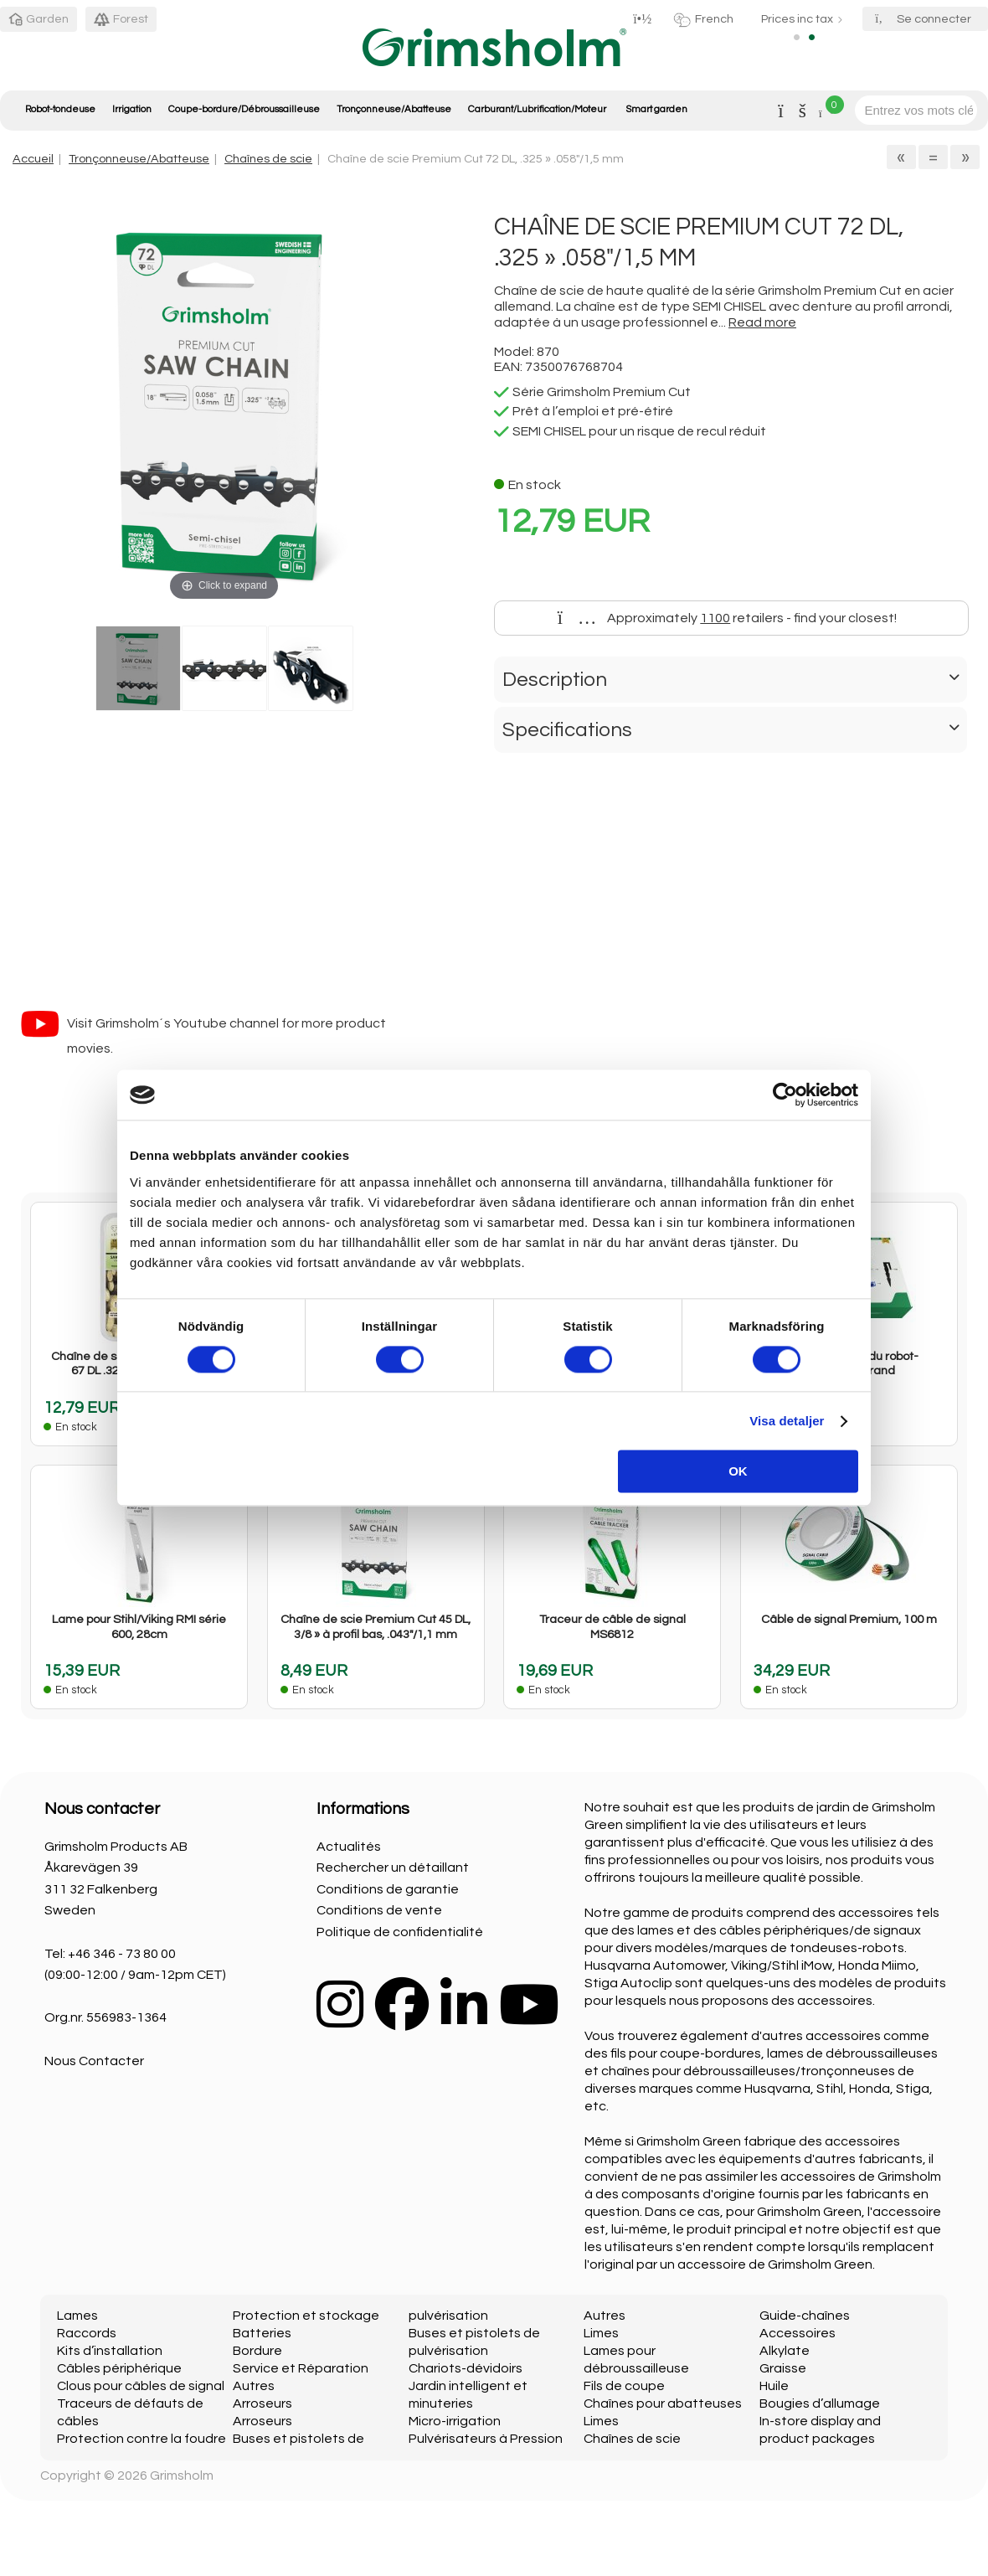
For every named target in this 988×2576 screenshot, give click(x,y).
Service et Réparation (300, 2368)
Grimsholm (182, 2475)
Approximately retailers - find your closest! (728, 618)
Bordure (257, 2350)
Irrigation (132, 109)
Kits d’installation (109, 2350)
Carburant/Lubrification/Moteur (537, 109)
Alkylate (784, 2350)
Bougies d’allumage (819, 2403)
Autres (254, 2386)
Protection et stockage (306, 2315)
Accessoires (797, 2333)
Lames (77, 2315)
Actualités (348, 1846)
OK (738, 1472)
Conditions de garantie (387, 1889)
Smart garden (656, 109)
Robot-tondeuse (60, 109)
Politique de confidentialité (399, 1932)
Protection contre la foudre (141, 2438)
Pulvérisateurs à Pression (486, 2438)
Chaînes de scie (268, 158)
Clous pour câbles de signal (140, 2386)
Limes (601, 2333)
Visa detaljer (786, 1421)
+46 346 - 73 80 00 (122, 1953)
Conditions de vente (379, 1910)
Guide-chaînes (804, 2315)
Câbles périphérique (119, 2368)
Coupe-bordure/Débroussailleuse (244, 109)
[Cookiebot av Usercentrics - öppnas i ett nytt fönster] (785, 1094)
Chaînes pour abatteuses (663, 2403)
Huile (774, 2386)
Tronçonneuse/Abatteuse (394, 109)
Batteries (262, 2333)
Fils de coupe (624, 2386)
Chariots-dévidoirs (465, 2368)
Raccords (86, 2333)
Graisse (782, 2368)
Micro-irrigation (455, 2421)
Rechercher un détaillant (392, 1867)
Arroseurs (262, 2403)
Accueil (33, 158)
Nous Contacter (94, 2061)
